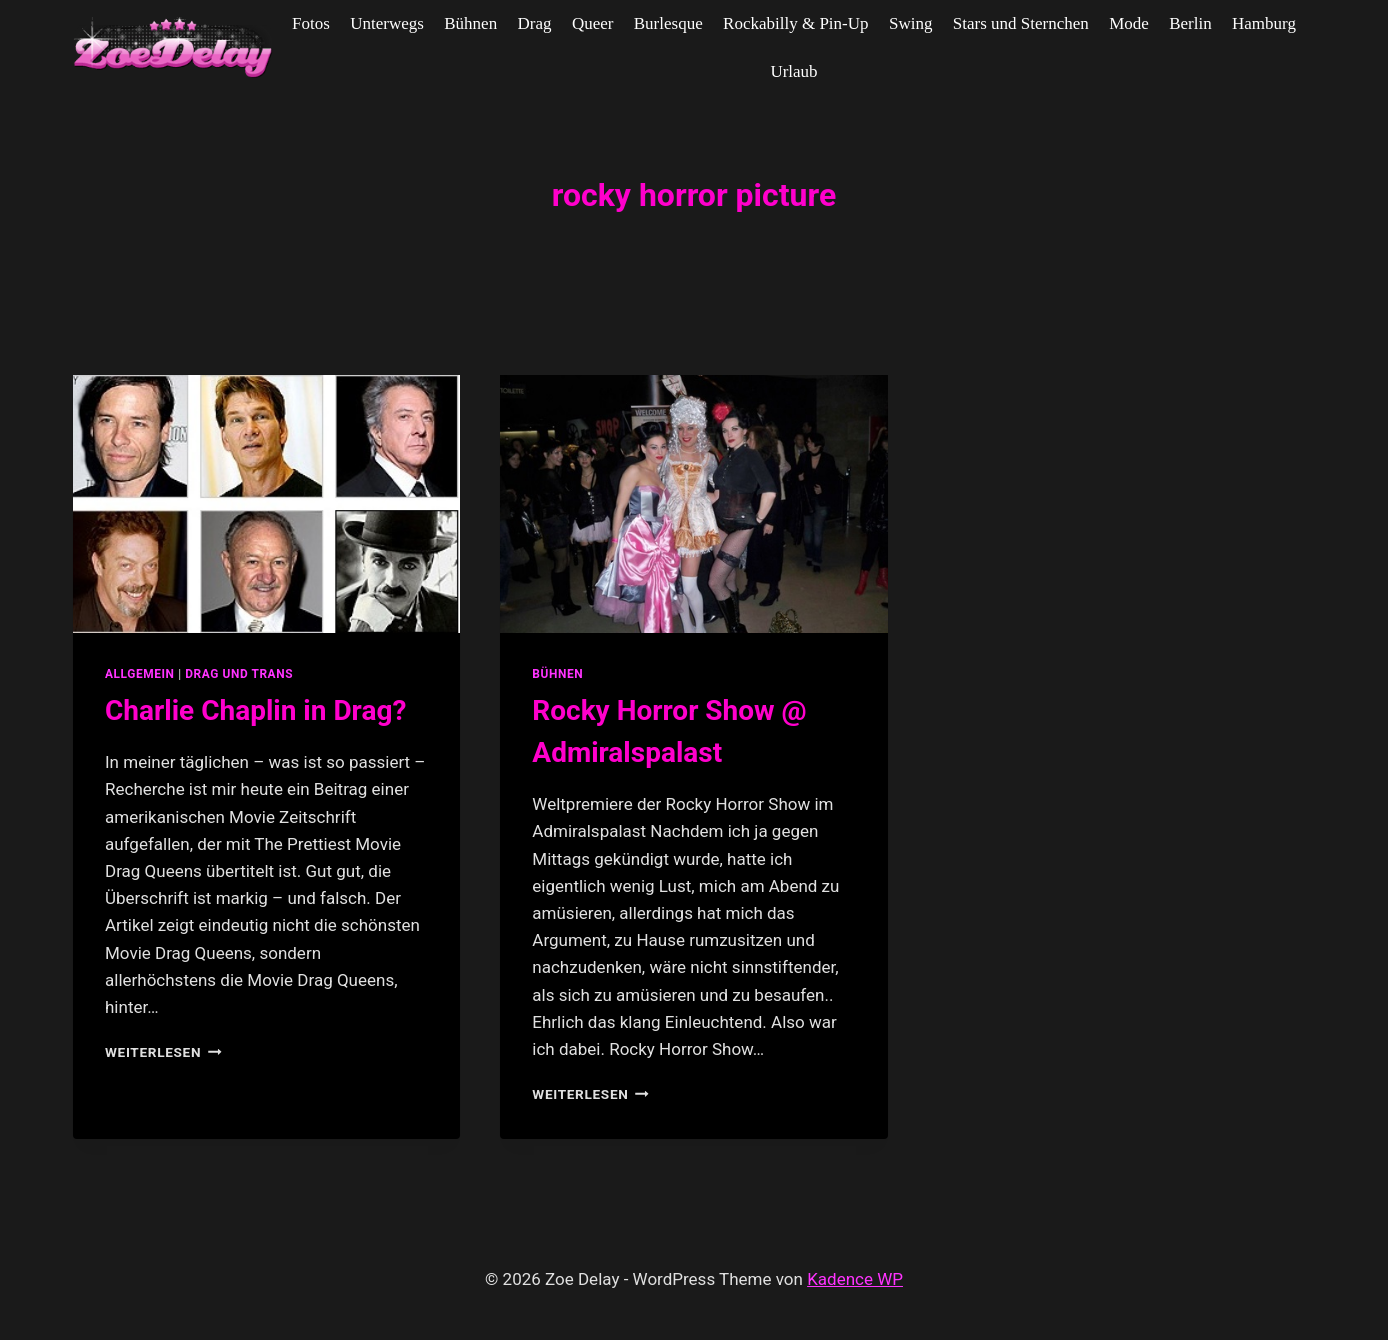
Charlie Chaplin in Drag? (255, 710)
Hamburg (1264, 23)
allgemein (140, 674)
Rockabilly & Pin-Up (795, 23)
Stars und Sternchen (1021, 23)
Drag (535, 23)
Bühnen (470, 23)
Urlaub (793, 71)
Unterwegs (387, 23)
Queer (593, 23)
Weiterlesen (163, 1052)
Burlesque (668, 23)
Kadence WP (855, 1279)
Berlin (1190, 23)
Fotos (311, 23)
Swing (910, 23)
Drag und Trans (239, 674)
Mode (1129, 23)
